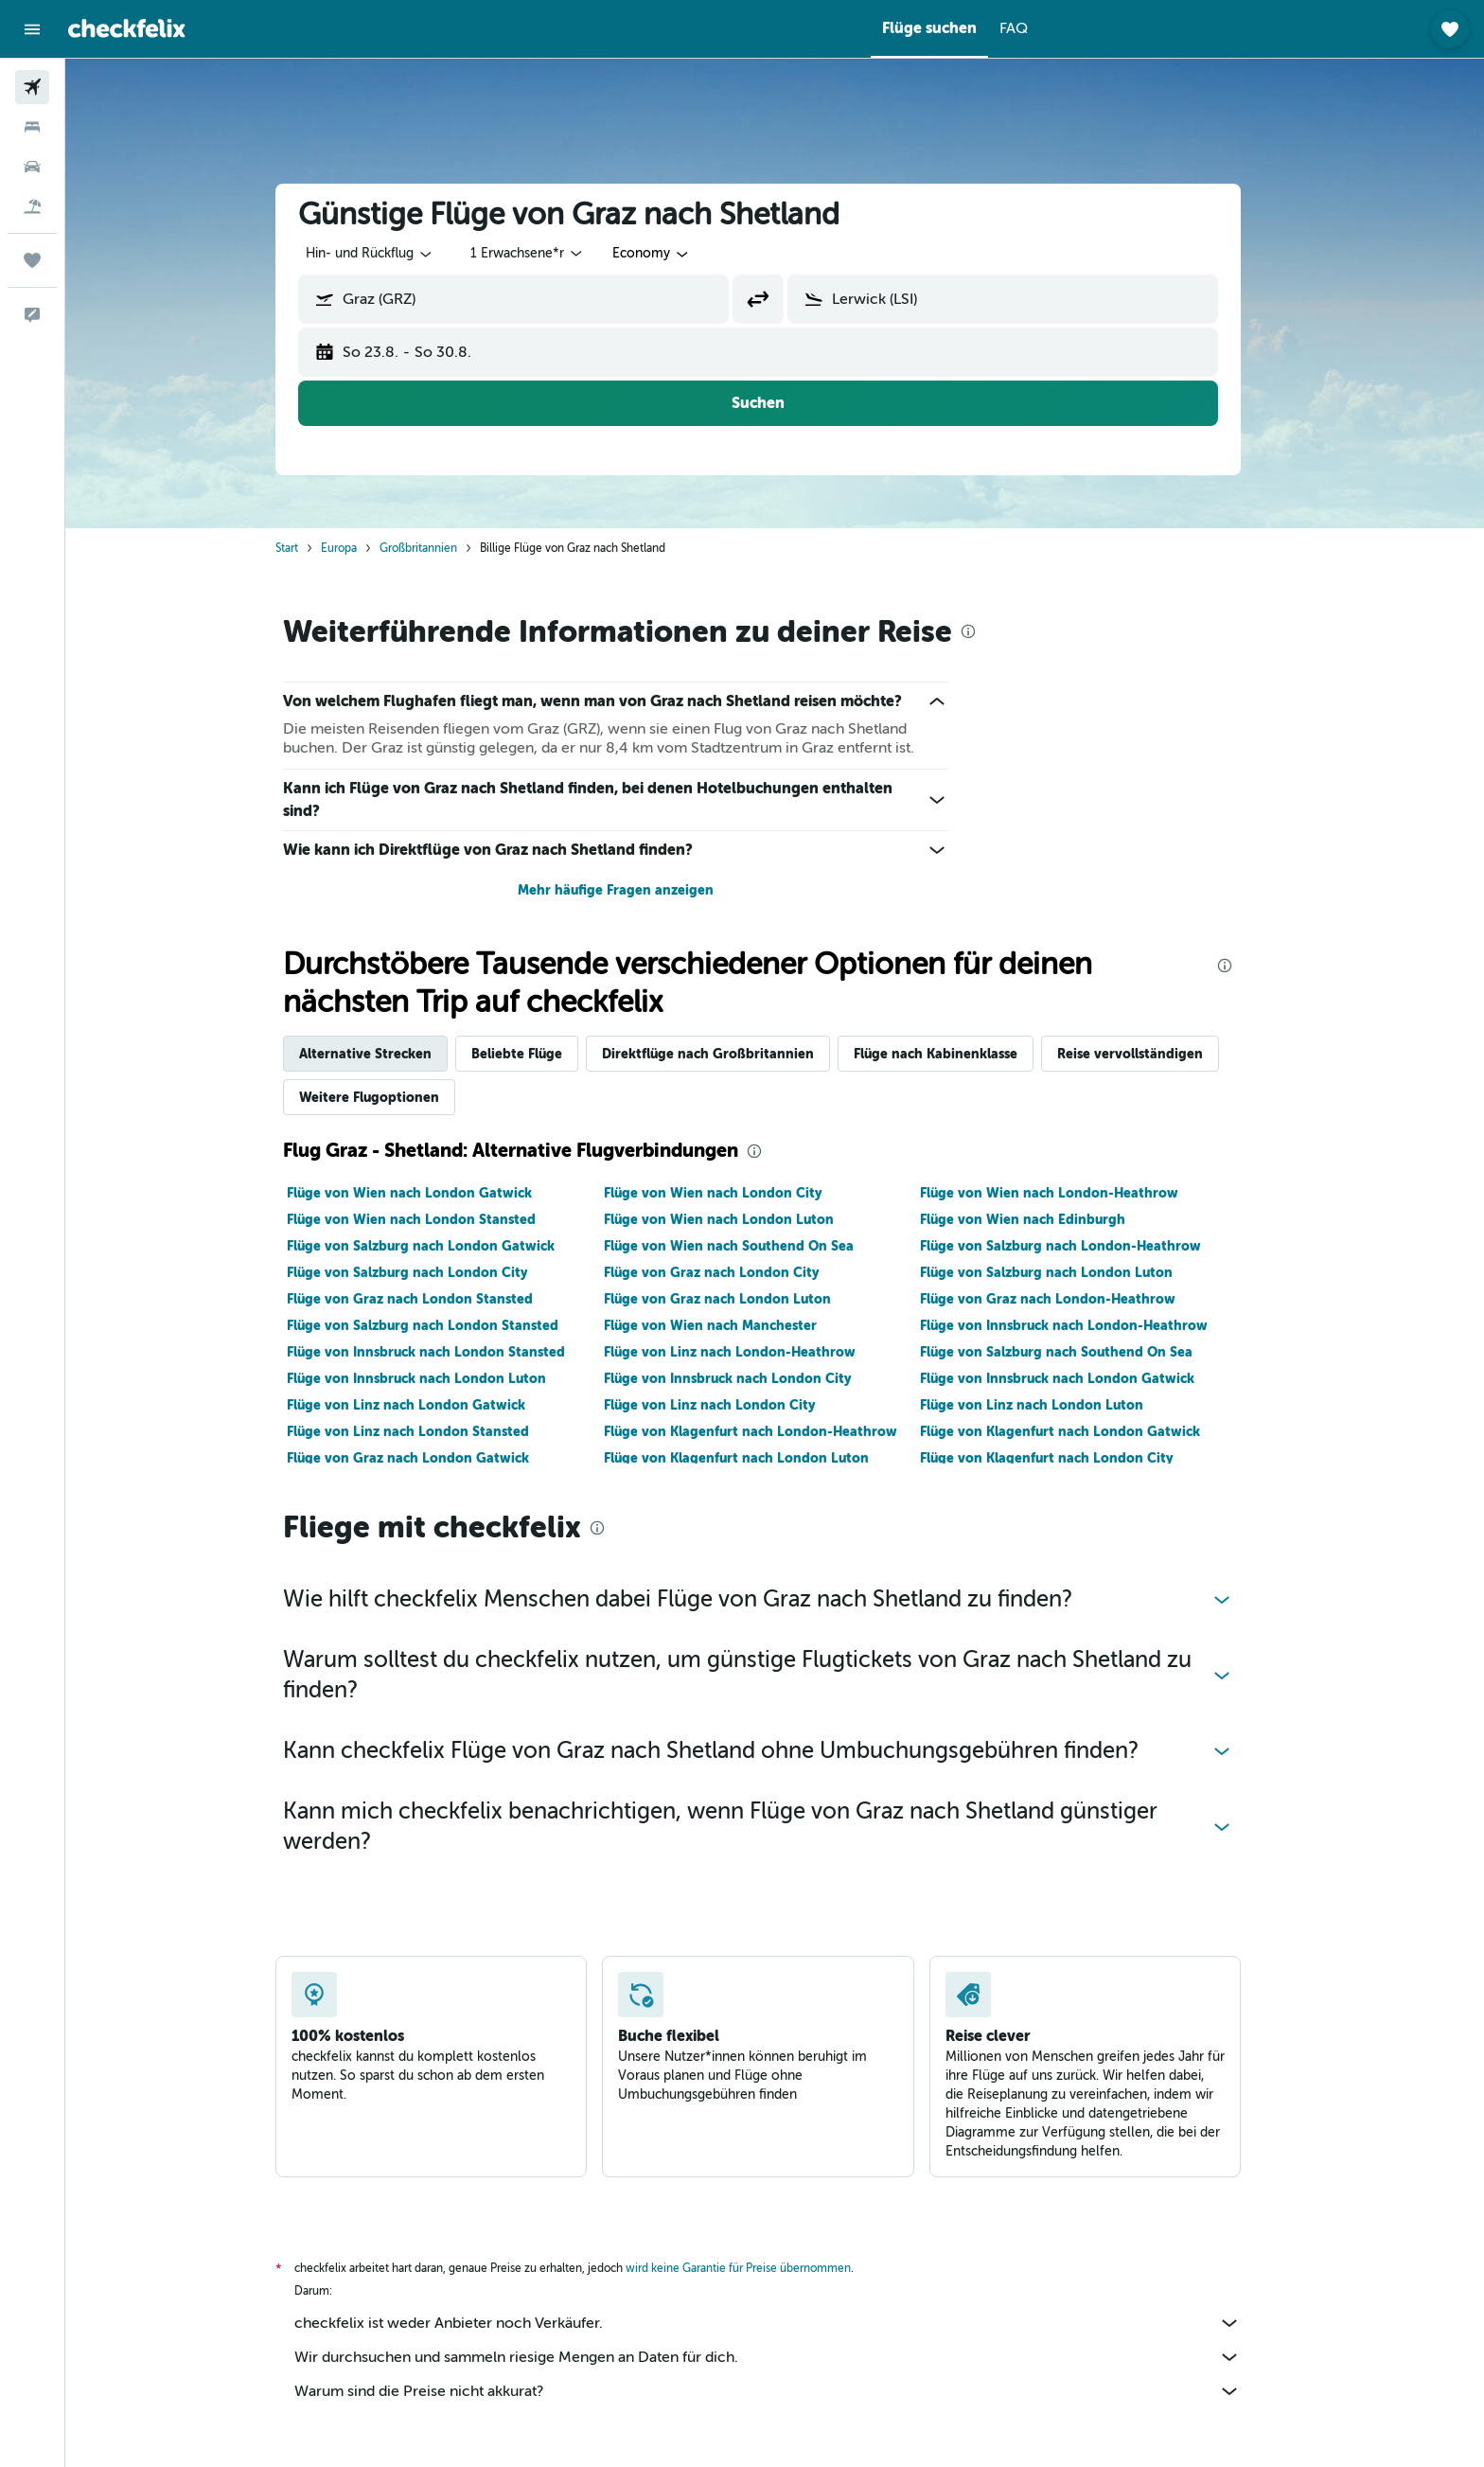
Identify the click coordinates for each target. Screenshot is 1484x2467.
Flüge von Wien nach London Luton (735, 1219)
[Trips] (32, 260)
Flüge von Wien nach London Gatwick (426, 1192)
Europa (356, 548)
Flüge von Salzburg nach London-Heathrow (1077, 1245)
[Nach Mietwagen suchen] (32, 167)
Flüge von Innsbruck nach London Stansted (443, 1351)
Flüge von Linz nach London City (725, 1404)
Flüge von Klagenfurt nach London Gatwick (1077, 1431)
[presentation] (985, 631)
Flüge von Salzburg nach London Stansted (439, 1325)
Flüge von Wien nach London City (729, 1192)
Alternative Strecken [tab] (382, 1053)
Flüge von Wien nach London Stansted (428, 1219)
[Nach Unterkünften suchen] (32, 127)
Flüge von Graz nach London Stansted (427, 1298)
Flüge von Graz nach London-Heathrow (1064, 1298)
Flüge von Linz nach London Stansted (425, 1431)
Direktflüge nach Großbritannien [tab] (725, 1053)
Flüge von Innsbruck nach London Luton (433, 1378)
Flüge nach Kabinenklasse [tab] (952, 1053)
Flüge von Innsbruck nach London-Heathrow (1081, 1325)
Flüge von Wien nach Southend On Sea (745, 1245)
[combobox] (387, 253)
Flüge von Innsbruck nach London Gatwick (1074, 1378)
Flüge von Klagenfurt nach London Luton (752, 1457)
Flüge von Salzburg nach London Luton (1063, 1272)
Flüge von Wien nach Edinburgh (1039, 1219)
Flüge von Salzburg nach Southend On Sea (1073, 1351)
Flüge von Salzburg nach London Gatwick (438, 1245)
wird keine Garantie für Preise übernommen (755, 2268)
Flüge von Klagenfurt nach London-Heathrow (766, 1431)
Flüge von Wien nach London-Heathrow (1066, 1192)
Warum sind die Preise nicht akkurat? (784, 2391)
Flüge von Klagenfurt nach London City (1063, 1457)
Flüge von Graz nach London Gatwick (425, 1457)
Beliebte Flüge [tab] (533, 1053)
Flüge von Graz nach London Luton (733, 1298)
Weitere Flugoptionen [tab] (386, 1097)
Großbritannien (435, 548)
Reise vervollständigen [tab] (1147, 1053)
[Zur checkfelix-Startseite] (127, 28)
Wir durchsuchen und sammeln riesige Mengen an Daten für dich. (784, 2357)
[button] (32, 29)
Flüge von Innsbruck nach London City (743, 1378)
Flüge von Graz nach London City (727, 1272)
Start (303, 548)
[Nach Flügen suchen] (32, 87)
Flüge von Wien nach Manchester (726, 1325)
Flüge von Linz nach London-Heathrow (746, 1351)
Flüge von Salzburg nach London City (424, 1272)
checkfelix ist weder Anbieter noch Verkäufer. (784, 2323)
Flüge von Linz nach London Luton (1048, 1404)
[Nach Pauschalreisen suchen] (32, 206)
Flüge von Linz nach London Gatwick (423, 1404)
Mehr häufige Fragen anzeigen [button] (632, 889)
